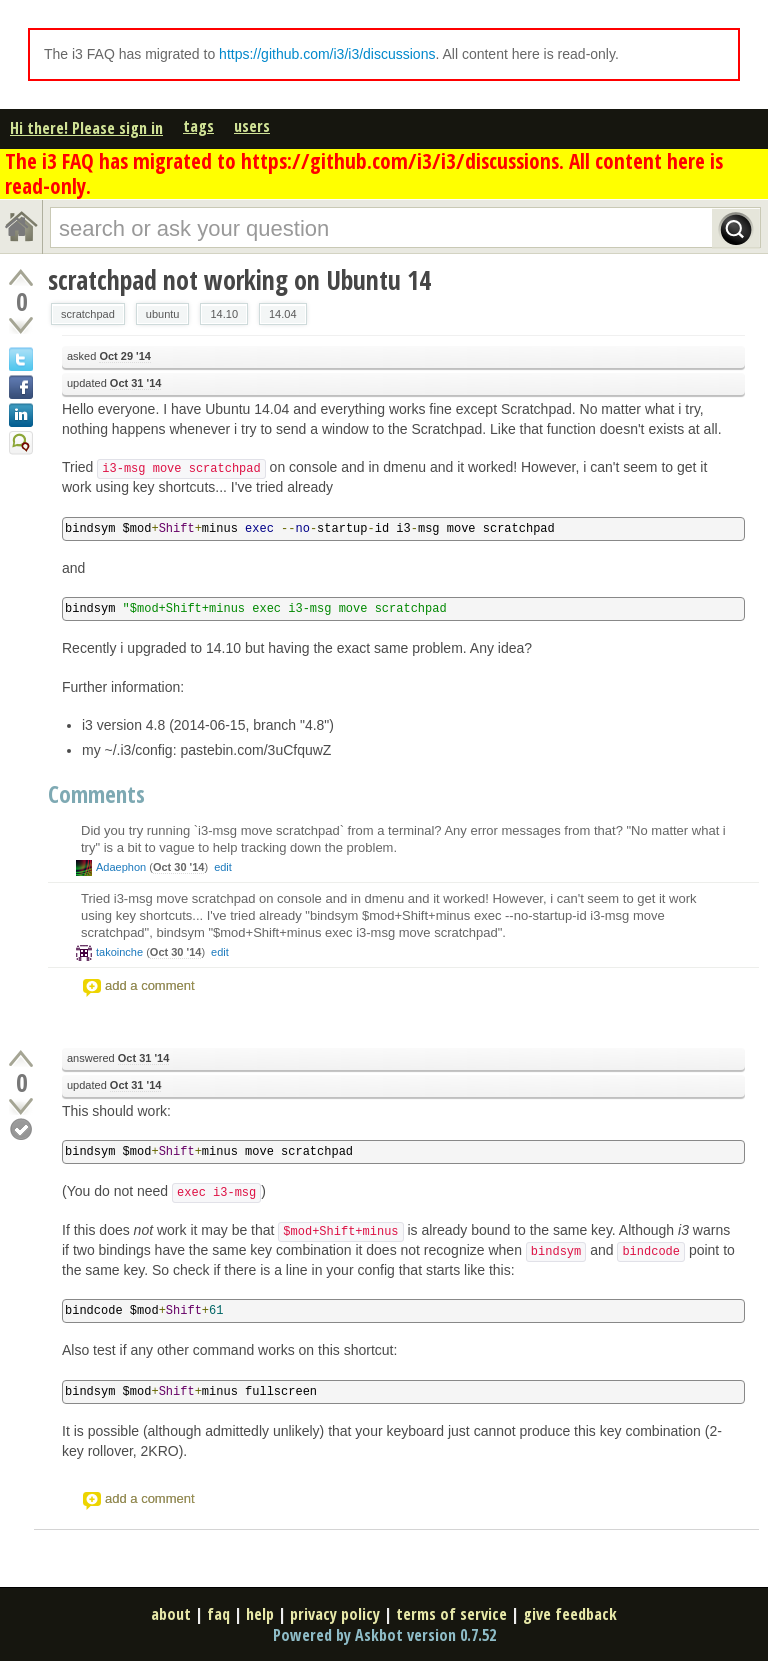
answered (118, 1058)
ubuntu (163, 314)
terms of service (451, 1614)
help (260, 1614)
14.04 (283, 314)
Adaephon (121, 867)
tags (198, 126)
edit (223, 867)
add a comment (150, 985)
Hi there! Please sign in (86, 128)
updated (114, 383)
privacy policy (335, 1614)
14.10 (224, 314)
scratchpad (88, 314)
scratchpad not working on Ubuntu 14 (239, 280)
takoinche (119, 952)
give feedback (570, 1614)
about (171, 1614)
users (252, 126)
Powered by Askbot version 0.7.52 (384, 1635)
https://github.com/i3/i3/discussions (327, 54)
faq (218, 1614)
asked (109, 356)
